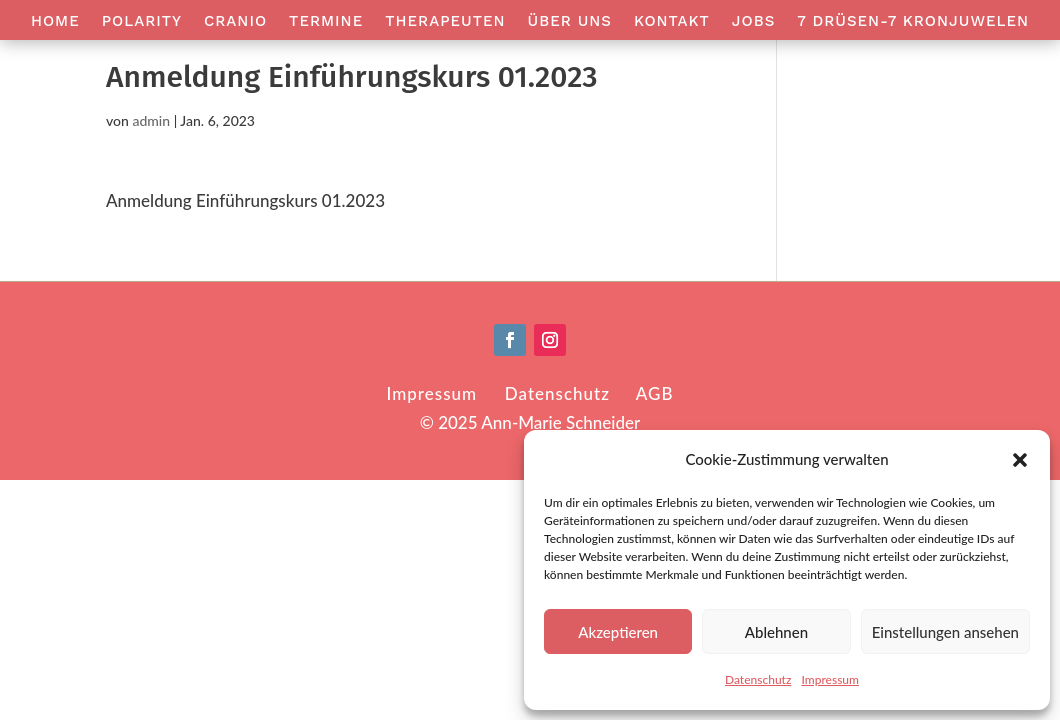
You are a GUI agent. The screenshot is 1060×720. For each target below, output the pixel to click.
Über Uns (570, 22)
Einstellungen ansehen (945, 632)
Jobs (753, 22)
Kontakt (672, 22)
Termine (326, 22)
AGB (655, 393)
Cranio (235, 22)
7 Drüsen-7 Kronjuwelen (913, 22)
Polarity (142, 22)
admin (151, 120)
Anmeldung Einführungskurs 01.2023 (245, 200)
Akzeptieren (618, 632)
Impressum (830, 679)
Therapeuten (445, 22)
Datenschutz (758, 679)
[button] (1020, 460)
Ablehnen (776, 632)
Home (55, 22)
